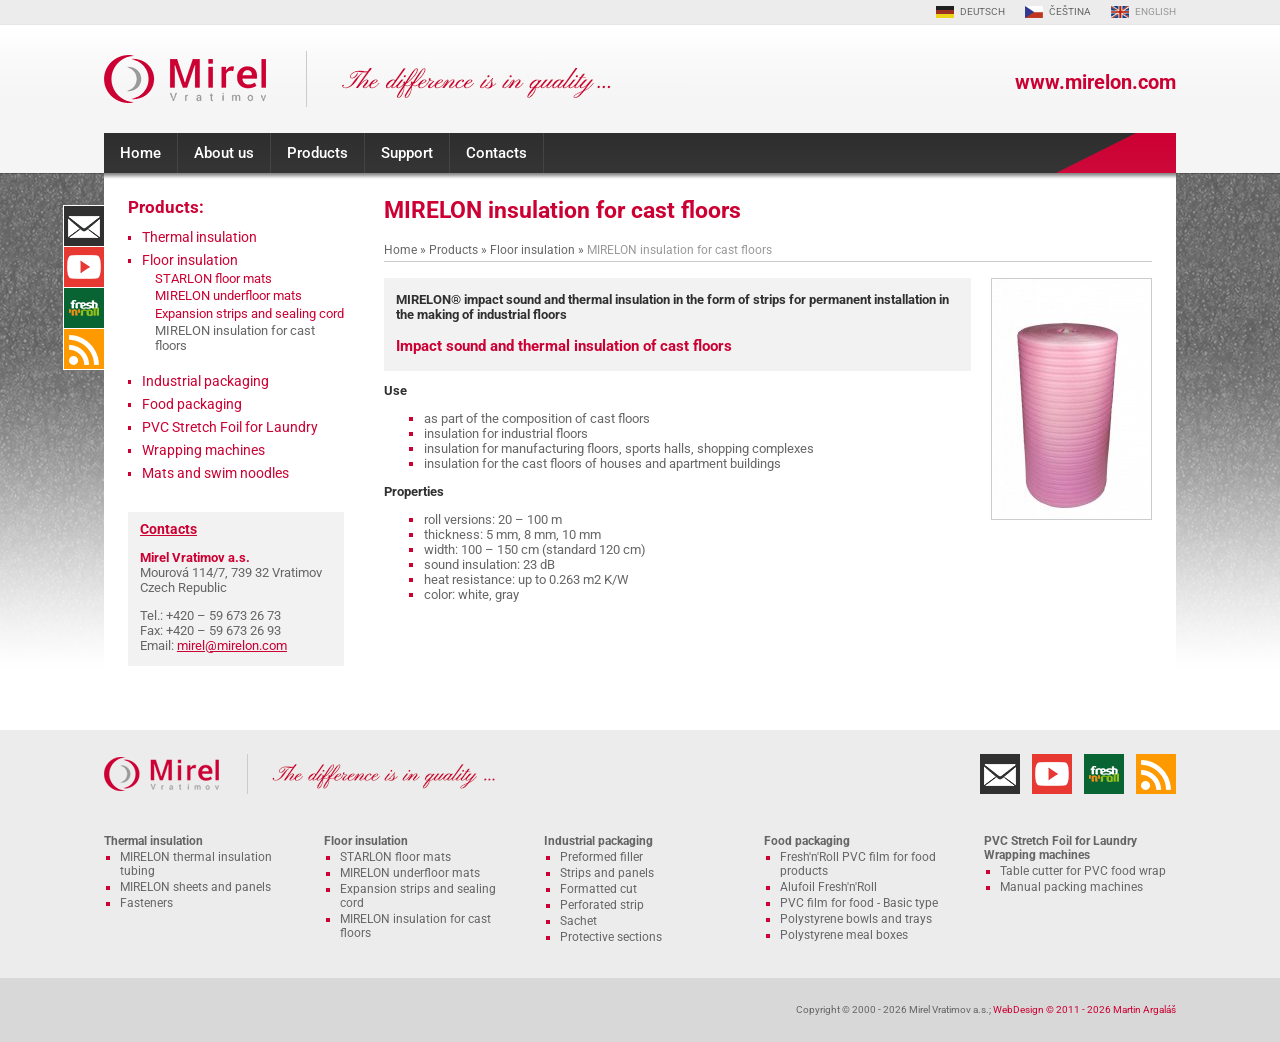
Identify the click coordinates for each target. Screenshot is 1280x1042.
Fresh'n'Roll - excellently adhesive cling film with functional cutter (84, 308)
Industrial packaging (205, 381)
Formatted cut (598, 889)
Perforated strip (602, 905)
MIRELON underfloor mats (228, 295)
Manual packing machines (1071, 887)
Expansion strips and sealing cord (249, 313)
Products (317, 153)
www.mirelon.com (1095, 82)
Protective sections (611, 937)
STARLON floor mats (213, 278)
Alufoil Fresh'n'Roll (828, 887)
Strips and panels (607, 873)
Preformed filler (601, 857)
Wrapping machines (203, 450)
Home (140, 153)
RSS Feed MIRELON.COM (84, 349)
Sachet (578, 921)
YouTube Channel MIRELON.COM (84, 267)
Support (407, 153)
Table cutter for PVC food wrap (1083, 871)
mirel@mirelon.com (232, 645)
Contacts (496, 153)
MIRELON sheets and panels (195, 887)
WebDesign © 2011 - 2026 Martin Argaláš (1084, 1009)
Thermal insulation (199, 237)
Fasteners (146, 903)
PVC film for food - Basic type (859, 903)
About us (224, 153)
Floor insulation (532, 250)
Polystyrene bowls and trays (856, 919)
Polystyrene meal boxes (844, 935)
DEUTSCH (982, 11)
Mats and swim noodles (215, 473)
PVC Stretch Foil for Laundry (230, 427)
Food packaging (192, 404)
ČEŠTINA (1070, 11)
